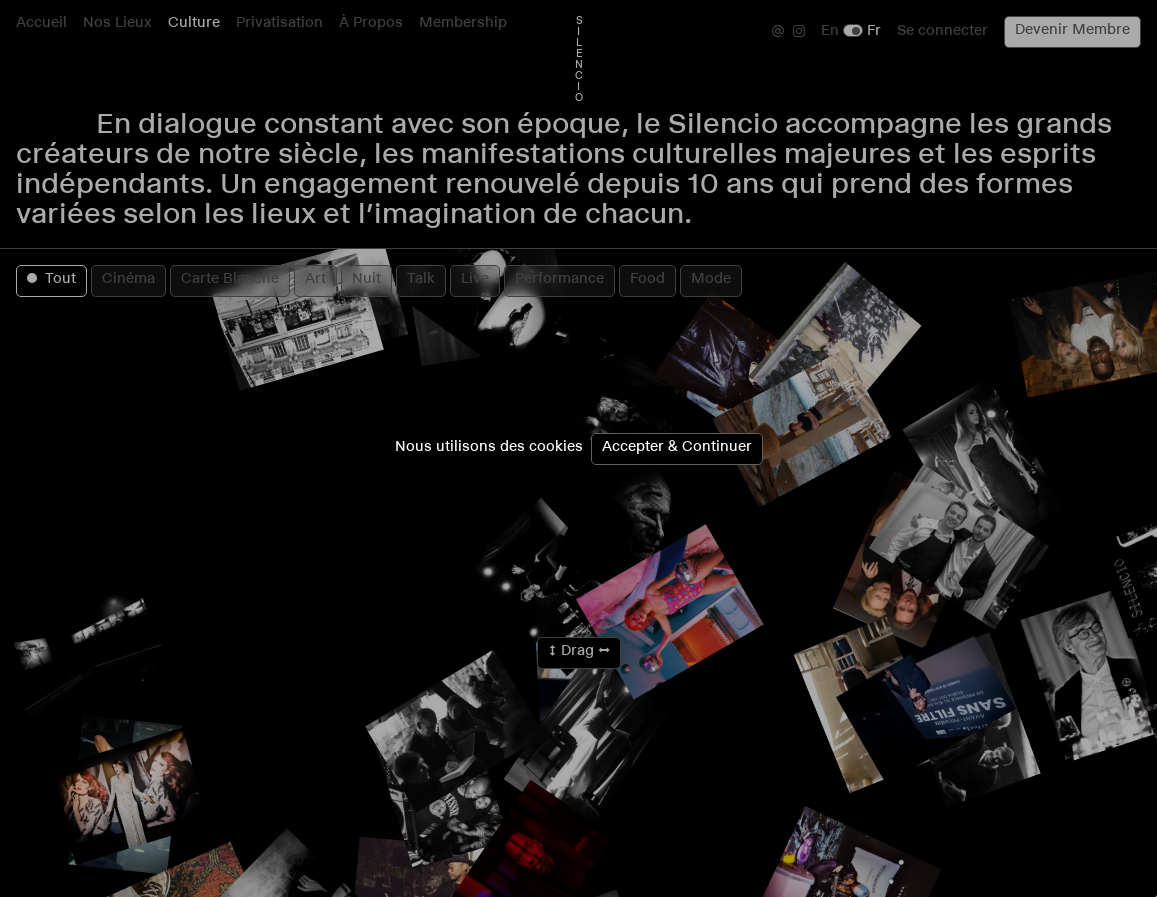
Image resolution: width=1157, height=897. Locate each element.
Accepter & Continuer (677, 448)
